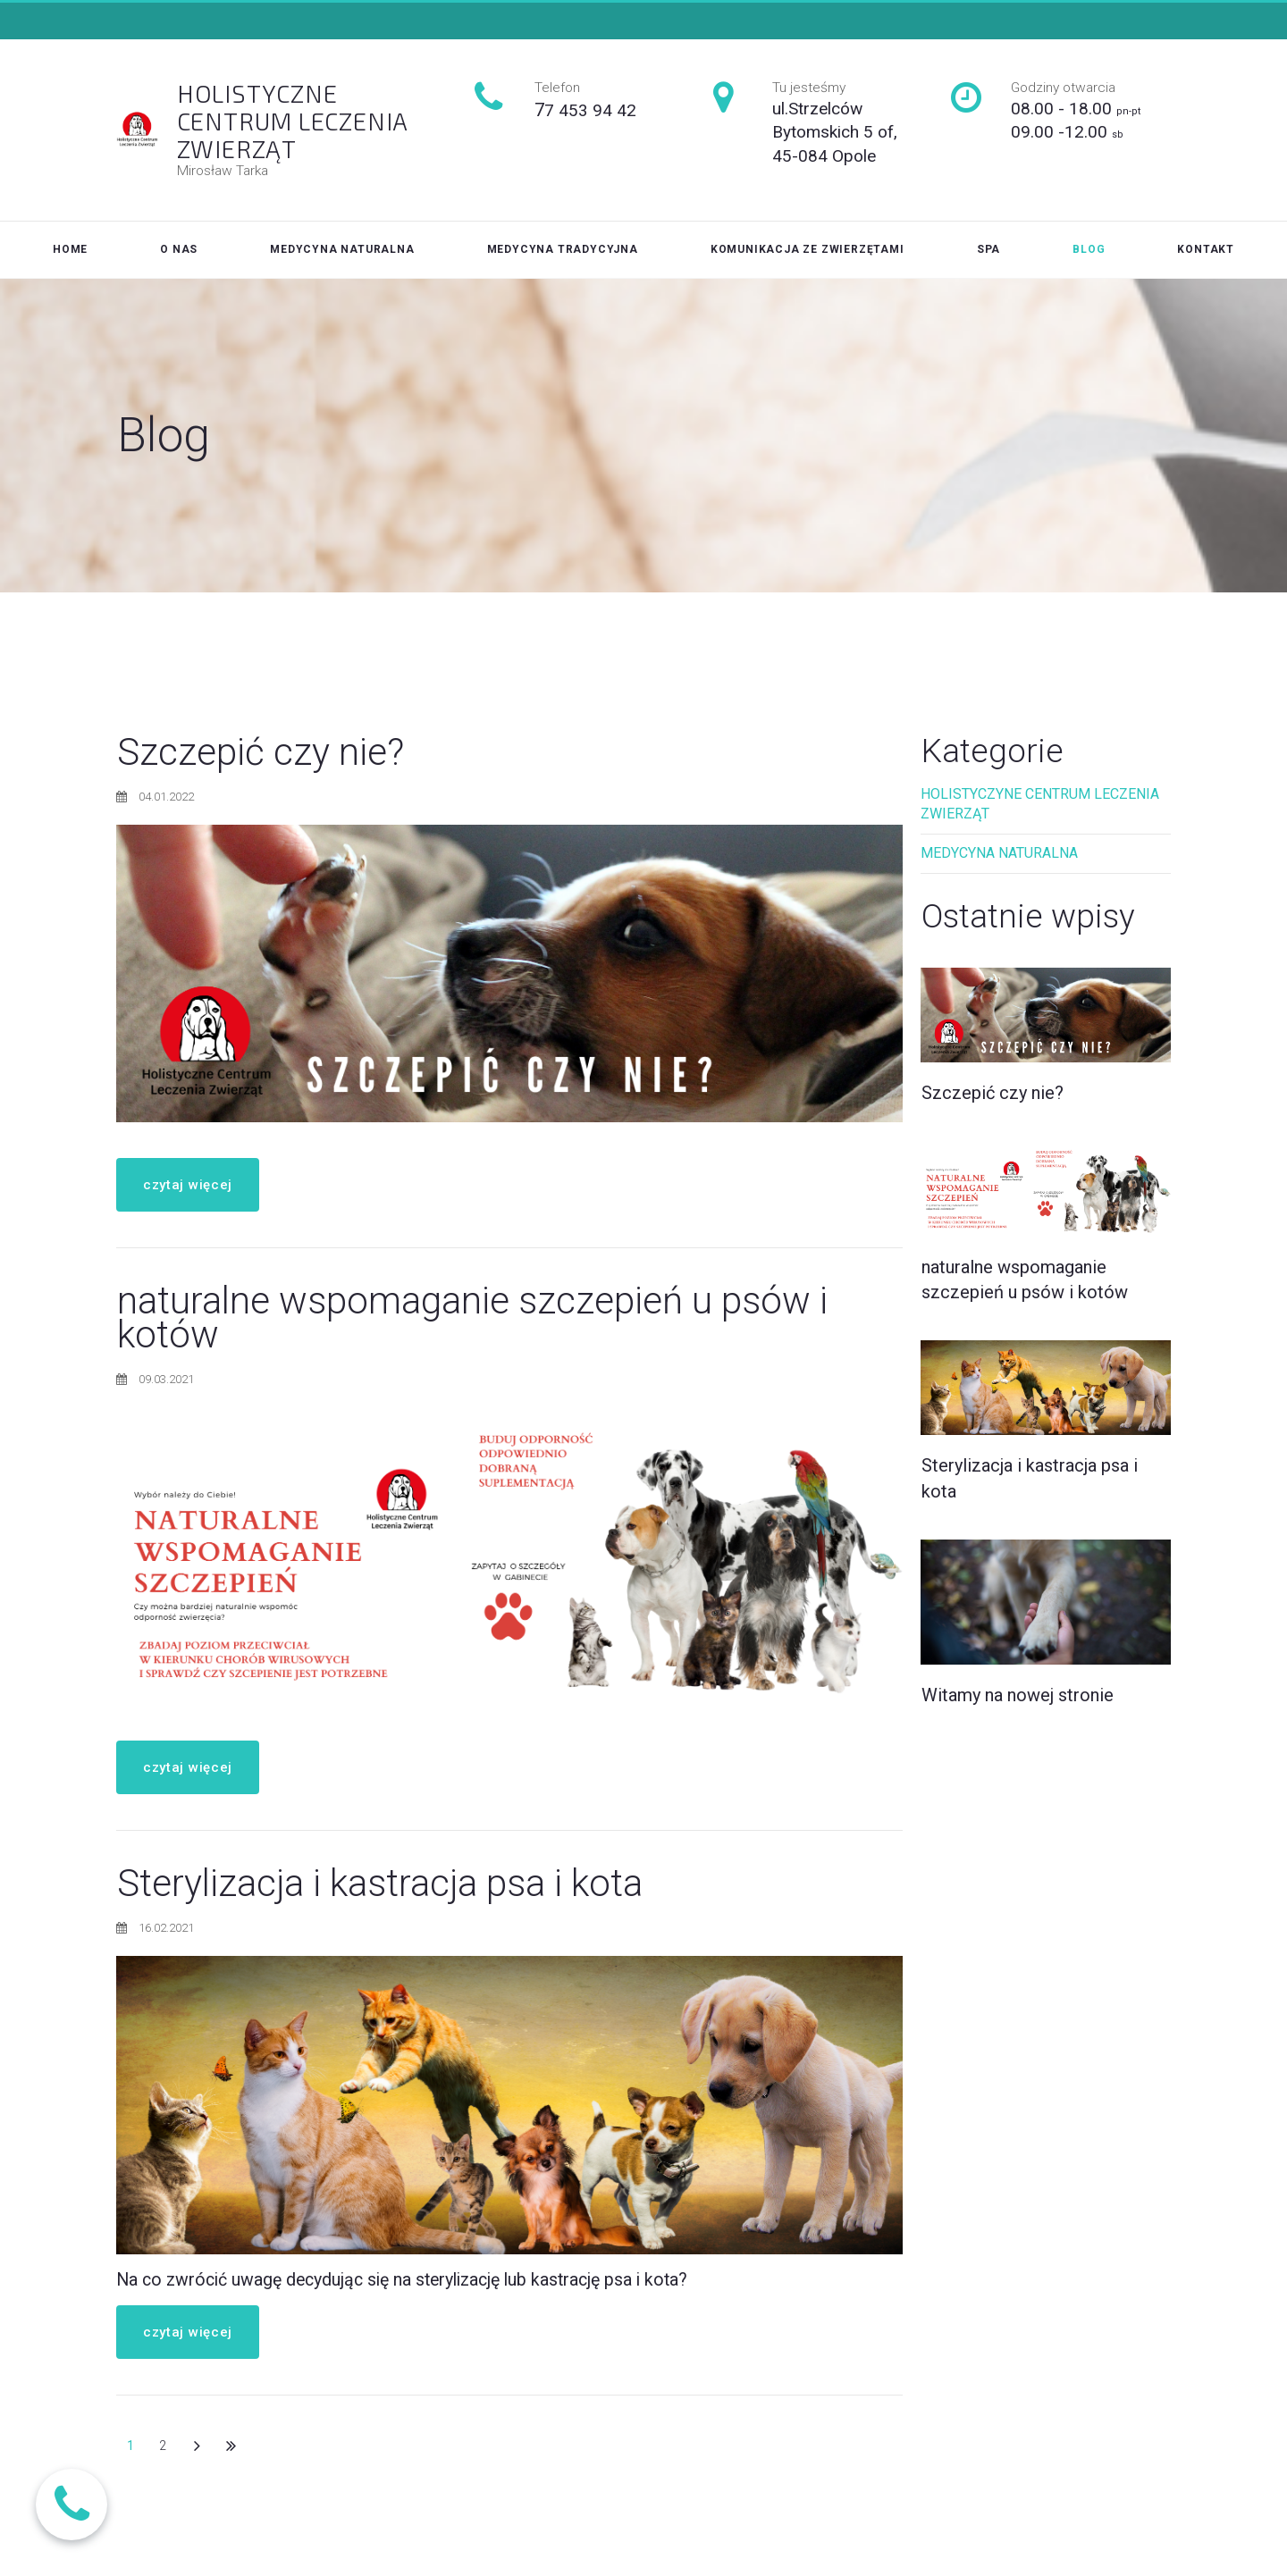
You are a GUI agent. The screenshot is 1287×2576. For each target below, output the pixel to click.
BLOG (1088, 249)
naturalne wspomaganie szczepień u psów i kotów (472, 1324)
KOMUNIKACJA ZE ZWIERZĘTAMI (807, 249)
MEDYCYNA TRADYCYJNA (562, 249)
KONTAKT (1205, 249)
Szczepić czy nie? (260, 758)
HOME (70, 249)
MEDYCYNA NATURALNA (342, 249)
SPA (988, 249)
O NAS (179, 249)
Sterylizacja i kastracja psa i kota (380, 1889)
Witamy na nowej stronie (1017, 1705)
